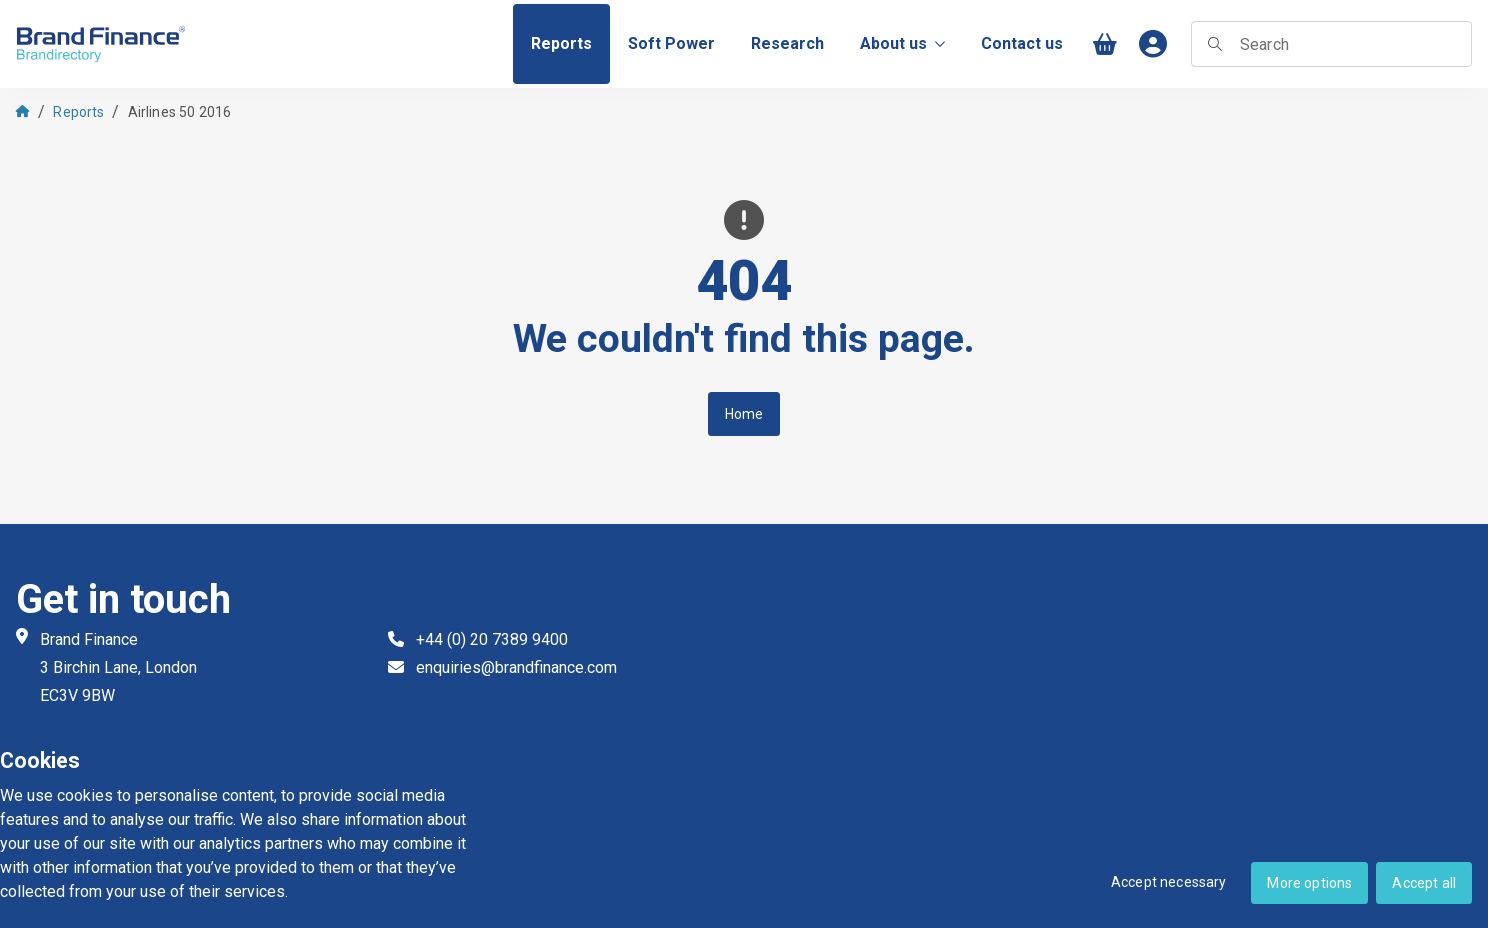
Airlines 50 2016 (180, 112)
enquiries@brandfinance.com (516, 667)
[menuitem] (561, 44)
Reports (78, 112)
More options (1309, 883)
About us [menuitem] (902, 43)
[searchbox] (1331, 44)
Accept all (1424, 883)
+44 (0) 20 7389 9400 (492, 639)
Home (744, 414)
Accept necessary (1169, 882)
